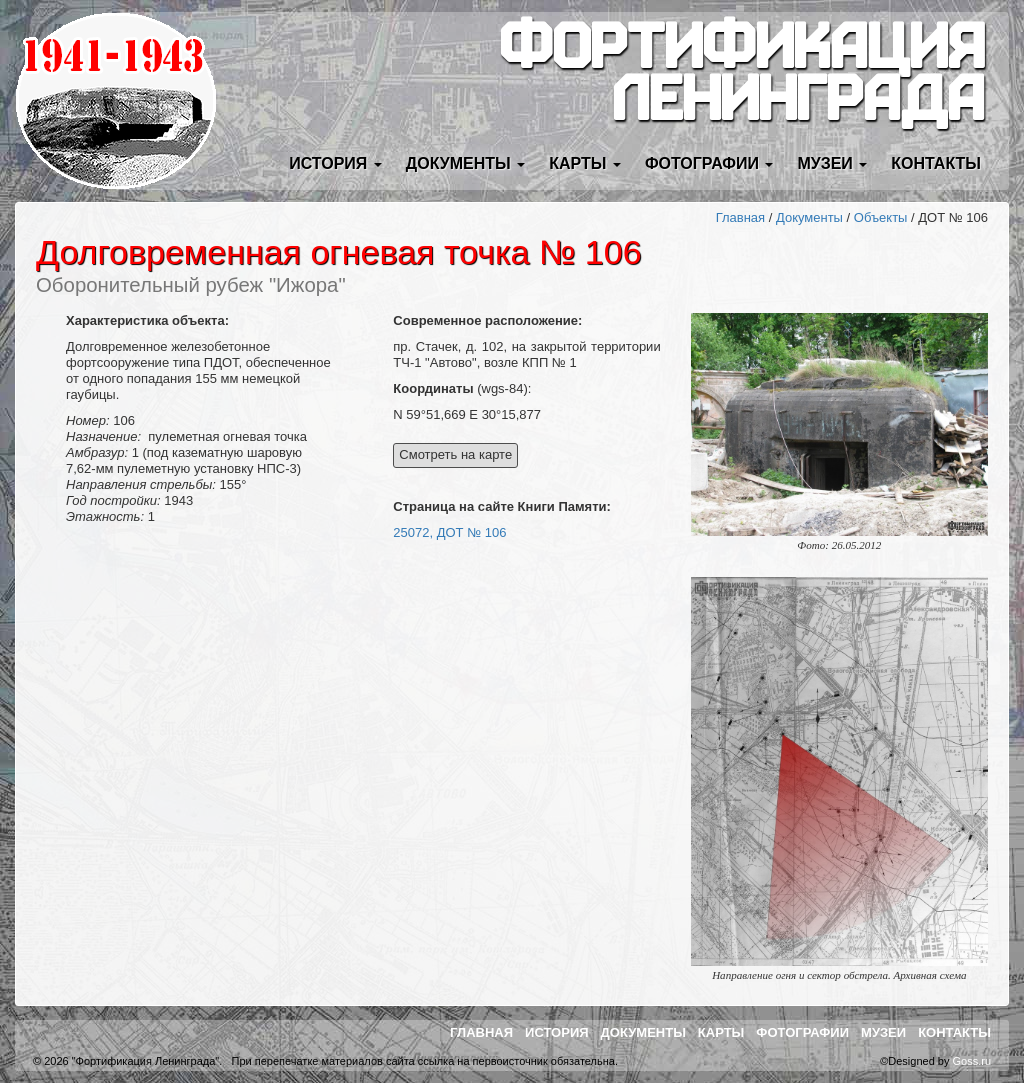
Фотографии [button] (709, 163)
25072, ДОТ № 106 (449, 532)
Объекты (881, 217)
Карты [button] (585, 163)
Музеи (883, 1032)
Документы (809, 217)
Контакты (936, 163)
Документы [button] (465, 163)
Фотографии (802, 1032)
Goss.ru (971, 1061)
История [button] (335, 163)
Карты (721, 1032)
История (557, 1032)
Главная (740, 217)
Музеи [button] (832, 163)
